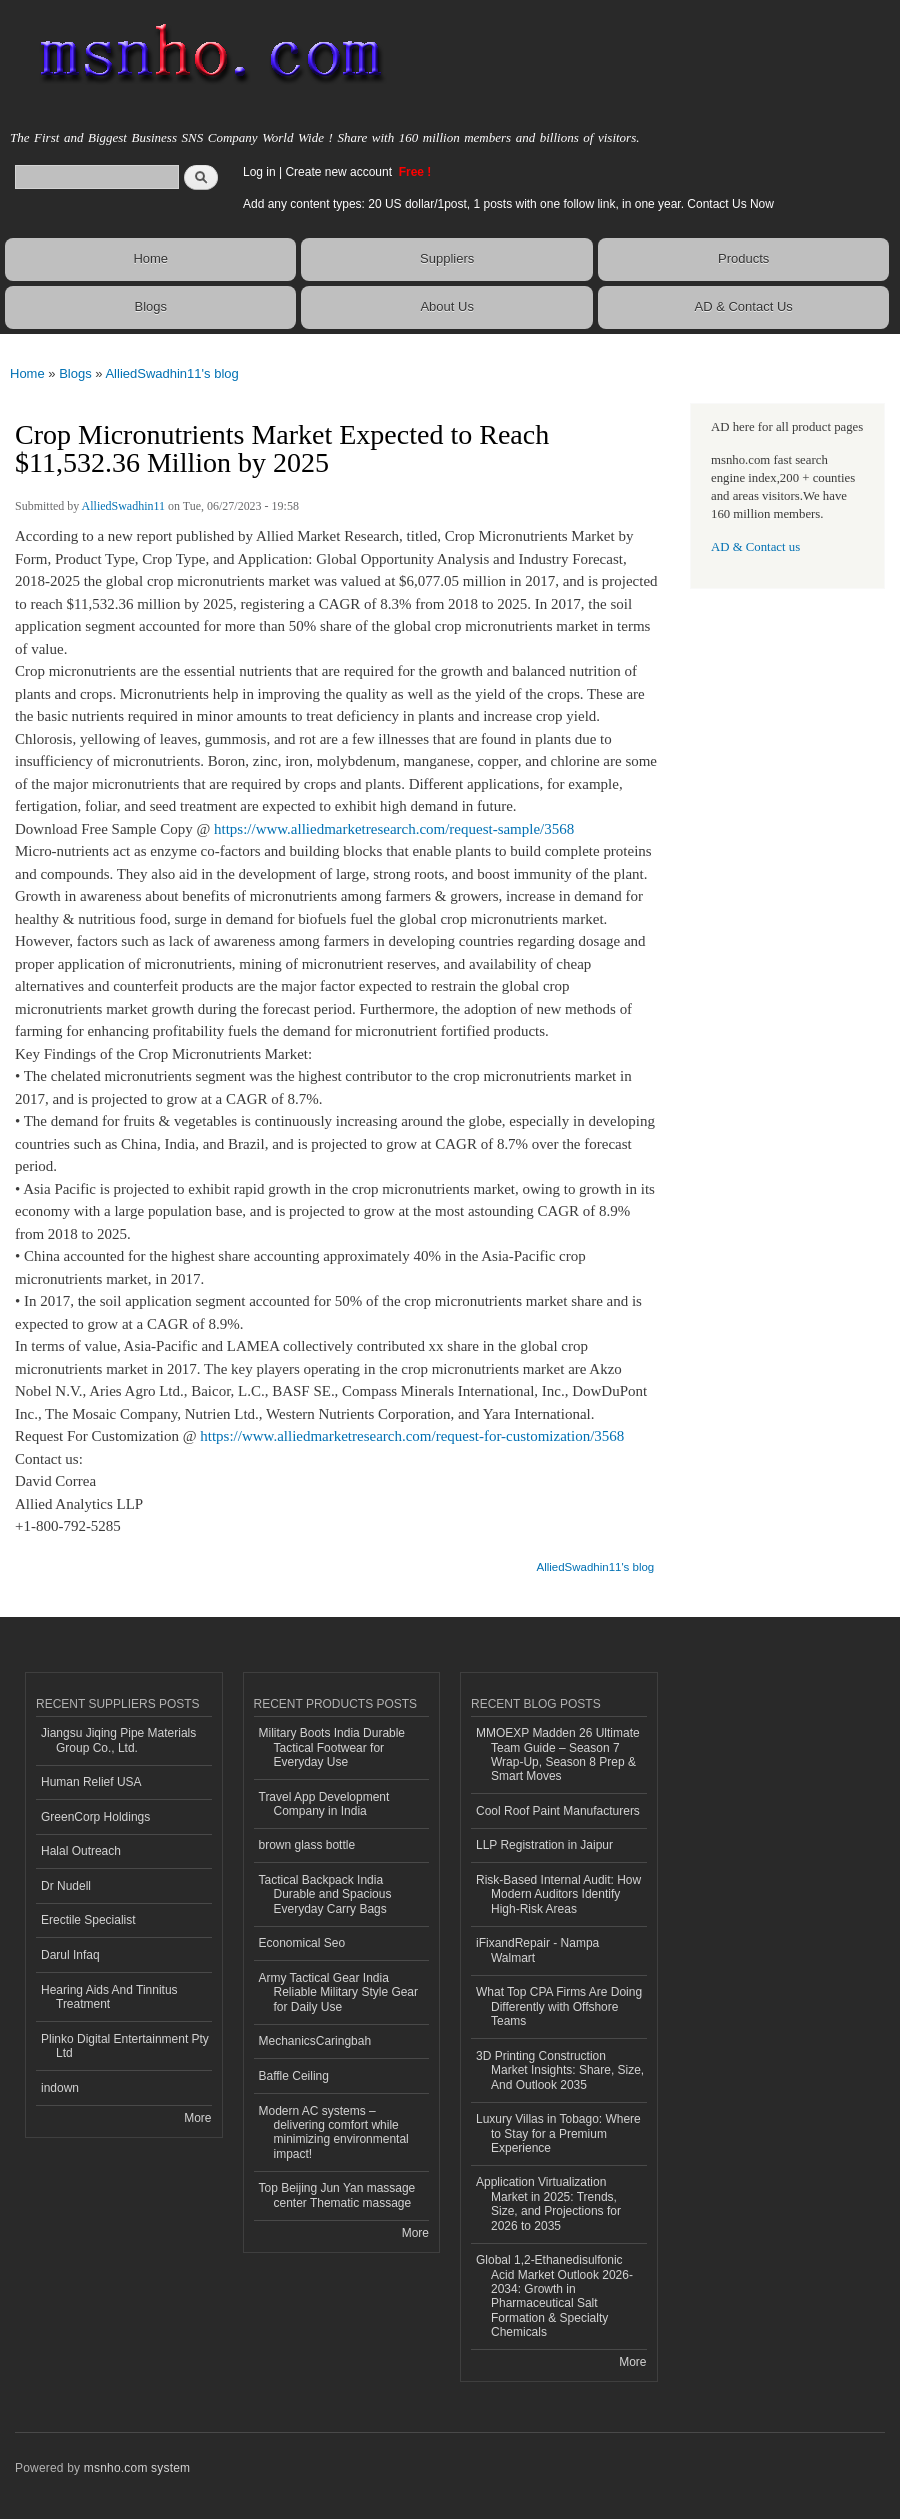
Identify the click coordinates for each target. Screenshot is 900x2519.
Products (743, 258)
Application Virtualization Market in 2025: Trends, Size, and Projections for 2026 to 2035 (548, 2203)
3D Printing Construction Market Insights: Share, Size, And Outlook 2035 (560, 2070)
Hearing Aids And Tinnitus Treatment (109, 1997)
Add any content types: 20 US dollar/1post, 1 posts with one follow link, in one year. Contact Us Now (508, 204)
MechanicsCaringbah (315, 2041)
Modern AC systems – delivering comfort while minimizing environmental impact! (334, 2132)
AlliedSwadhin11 (123, 506)
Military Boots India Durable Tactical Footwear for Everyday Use (332, 1747)
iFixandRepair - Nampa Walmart (537, 1950)
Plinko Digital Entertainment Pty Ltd (125, 2046)
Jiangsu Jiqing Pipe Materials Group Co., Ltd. (118, 1740)
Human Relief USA (91, 1782)
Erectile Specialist (88, 1920)
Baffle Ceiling (294, 2076)
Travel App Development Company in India (324, 1804)
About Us (446, 306)
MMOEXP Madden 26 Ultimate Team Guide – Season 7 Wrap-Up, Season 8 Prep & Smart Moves (558, 1754)
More (197, 2118)
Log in (259, 172)
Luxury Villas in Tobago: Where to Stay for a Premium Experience (558, 2133)
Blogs (150, 306)
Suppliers (447, 258)
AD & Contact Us (744, 306)
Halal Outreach (81, 1851)
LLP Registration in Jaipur (544, 1845)
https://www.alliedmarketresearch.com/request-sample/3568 (394, 829)
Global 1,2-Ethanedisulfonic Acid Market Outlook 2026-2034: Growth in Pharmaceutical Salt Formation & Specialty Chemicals (554, 2296)
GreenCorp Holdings (95, 1817)
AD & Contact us (755, 547)
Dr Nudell (66, 1886)
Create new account (340, 172)
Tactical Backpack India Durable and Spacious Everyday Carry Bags (325, 1894)
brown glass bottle (307, 1845)
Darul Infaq (70, 1955)
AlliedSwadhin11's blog (171, 373)
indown (60, 2088)
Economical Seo (302, 1943)
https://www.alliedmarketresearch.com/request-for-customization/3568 (412, 1436)
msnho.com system (137, 2468)
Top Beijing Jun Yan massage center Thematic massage (337, 2195)
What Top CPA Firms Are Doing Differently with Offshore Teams (559, 2006)
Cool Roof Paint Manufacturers (558, 1811)
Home (150, 258)
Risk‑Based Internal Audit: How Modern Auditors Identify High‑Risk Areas (558, 1894)
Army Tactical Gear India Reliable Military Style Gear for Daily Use (339, 1992)
